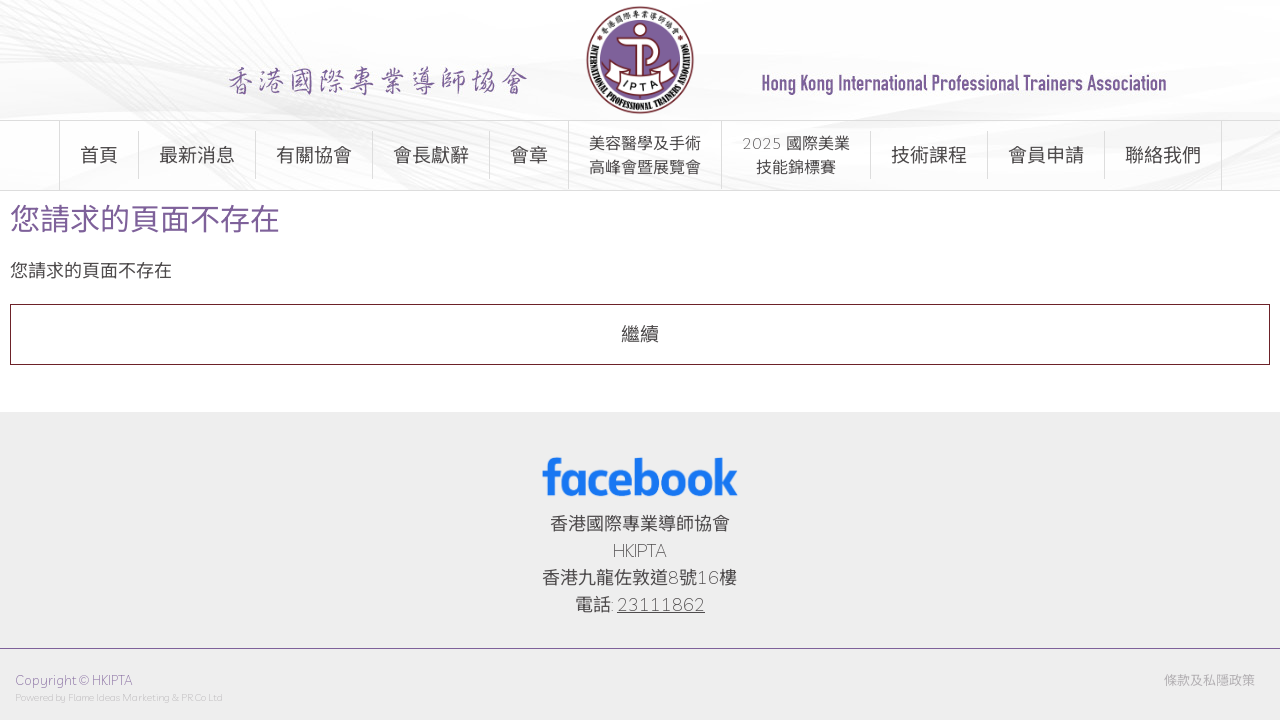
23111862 (661, 604)
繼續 (640, 334)
